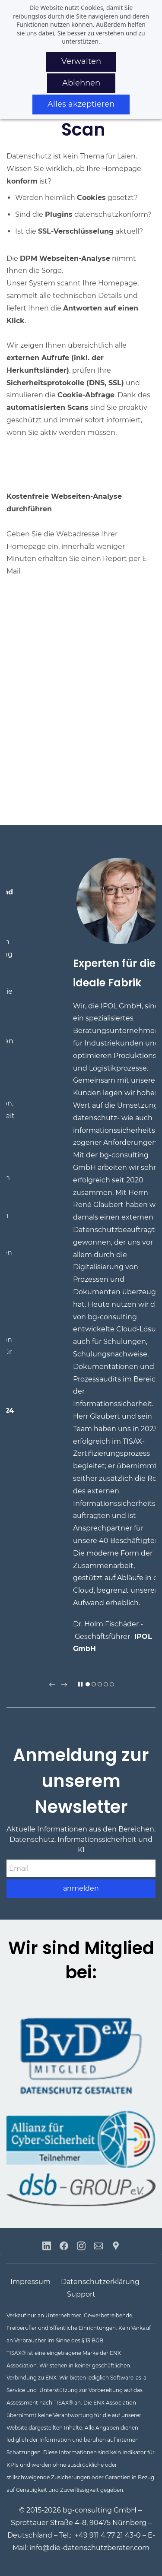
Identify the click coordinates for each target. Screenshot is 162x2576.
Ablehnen (81, 83)
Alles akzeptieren (81, 104)
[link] (81, 2116)
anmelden (81, 1888)
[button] (52, 1684)
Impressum (30, 2282)
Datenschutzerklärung (100, 2282)
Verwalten (81, 61)
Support (81, 2294)
